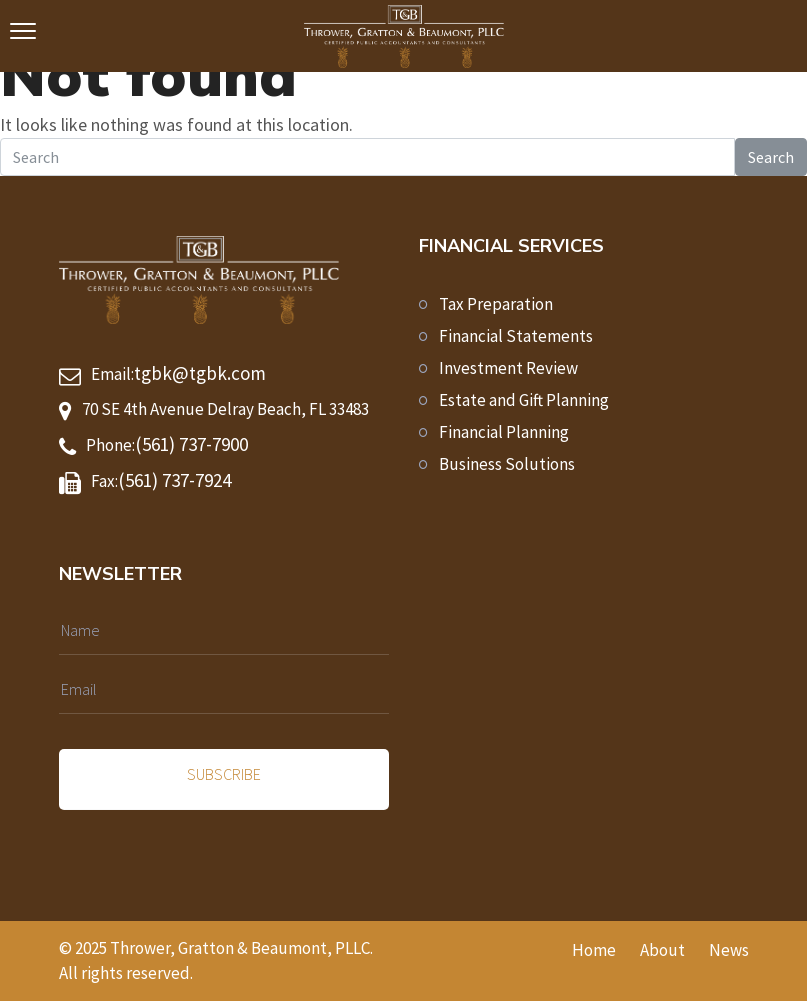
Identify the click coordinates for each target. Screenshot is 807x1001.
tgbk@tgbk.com (200, 373)
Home (594, 950)
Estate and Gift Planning (524, 400)
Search (771, 157)
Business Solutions (507, 464)
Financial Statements (516, 336)
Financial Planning (504, 432)
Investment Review (508, 368)
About (662, 950)
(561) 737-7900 (191, 444)
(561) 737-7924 (174, 480)
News (729, 950)
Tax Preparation (496, 304)
